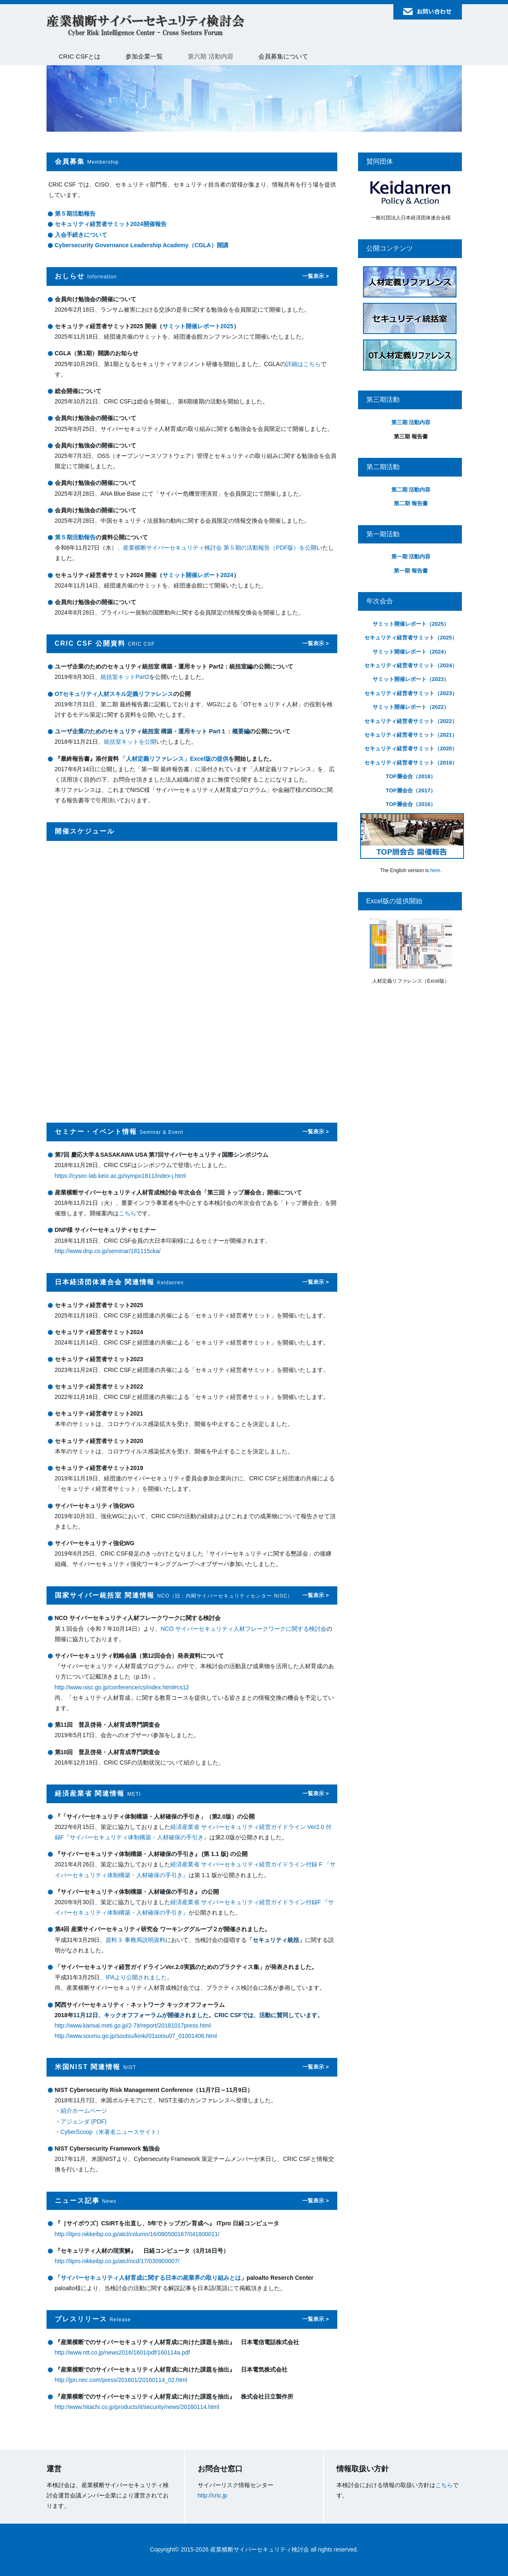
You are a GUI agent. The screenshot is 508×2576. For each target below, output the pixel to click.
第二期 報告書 (411, 503)
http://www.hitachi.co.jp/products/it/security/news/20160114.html (137, 2407)
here (435, 870)
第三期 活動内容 (411, 422)
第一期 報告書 (411, 571)
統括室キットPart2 (125, 676)
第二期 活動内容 (411, 490)
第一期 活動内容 (411, 556)
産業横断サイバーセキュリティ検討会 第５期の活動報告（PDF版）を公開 (220, 547)
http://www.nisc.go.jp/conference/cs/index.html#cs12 (122, 1687)
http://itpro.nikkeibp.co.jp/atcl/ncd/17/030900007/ (117, 2261)
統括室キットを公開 (130, 741)
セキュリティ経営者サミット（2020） (410, 748)
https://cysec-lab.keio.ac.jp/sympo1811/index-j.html (120, 1175)
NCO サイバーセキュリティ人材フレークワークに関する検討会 (243, 1628)
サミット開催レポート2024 (197, 575)
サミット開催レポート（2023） (411, 679)
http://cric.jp (213, 2495)
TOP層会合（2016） (411, 804)
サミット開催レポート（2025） (411, 624)
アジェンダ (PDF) (84, 2121)
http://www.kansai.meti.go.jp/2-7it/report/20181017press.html (133, 2025)
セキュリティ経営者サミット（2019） (410, 763)
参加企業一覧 (144, 56)
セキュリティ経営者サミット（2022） (410, 721)
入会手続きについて (81, 234)
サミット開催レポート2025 (197, 326)
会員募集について (283, 56)
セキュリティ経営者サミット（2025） (410, 637)
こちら (127, 1213)
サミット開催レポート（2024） (411, 652)
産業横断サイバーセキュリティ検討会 (146, 26)
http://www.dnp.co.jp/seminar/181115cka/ (108, 1251)
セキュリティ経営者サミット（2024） (410, 665)
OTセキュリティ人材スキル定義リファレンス (114, 694)
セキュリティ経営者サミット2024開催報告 (111, 224)
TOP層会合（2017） (411, 790)
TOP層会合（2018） (411, 776)
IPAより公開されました (136, 1977)
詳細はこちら (303, 364)
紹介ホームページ (84, 2110)
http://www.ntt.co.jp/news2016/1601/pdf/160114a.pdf (122, 2352)
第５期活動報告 (75, 213)
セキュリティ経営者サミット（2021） (410, 735)
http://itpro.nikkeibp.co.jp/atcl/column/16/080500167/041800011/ (137, 2234)
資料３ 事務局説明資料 (135, 1940)
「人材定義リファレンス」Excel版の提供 (174, 758)
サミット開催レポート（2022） (411, 707)
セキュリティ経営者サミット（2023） (410, 693)
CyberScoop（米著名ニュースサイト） (111, 2132)
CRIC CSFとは (80, 56)
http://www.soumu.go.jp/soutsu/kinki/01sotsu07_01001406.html (136, 2036)
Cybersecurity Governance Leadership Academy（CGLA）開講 (141, 245)
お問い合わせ (427, 12)
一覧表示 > (315, 276)
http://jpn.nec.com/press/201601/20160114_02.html (121, 2380)
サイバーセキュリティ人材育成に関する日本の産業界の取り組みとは (151, 2277)
